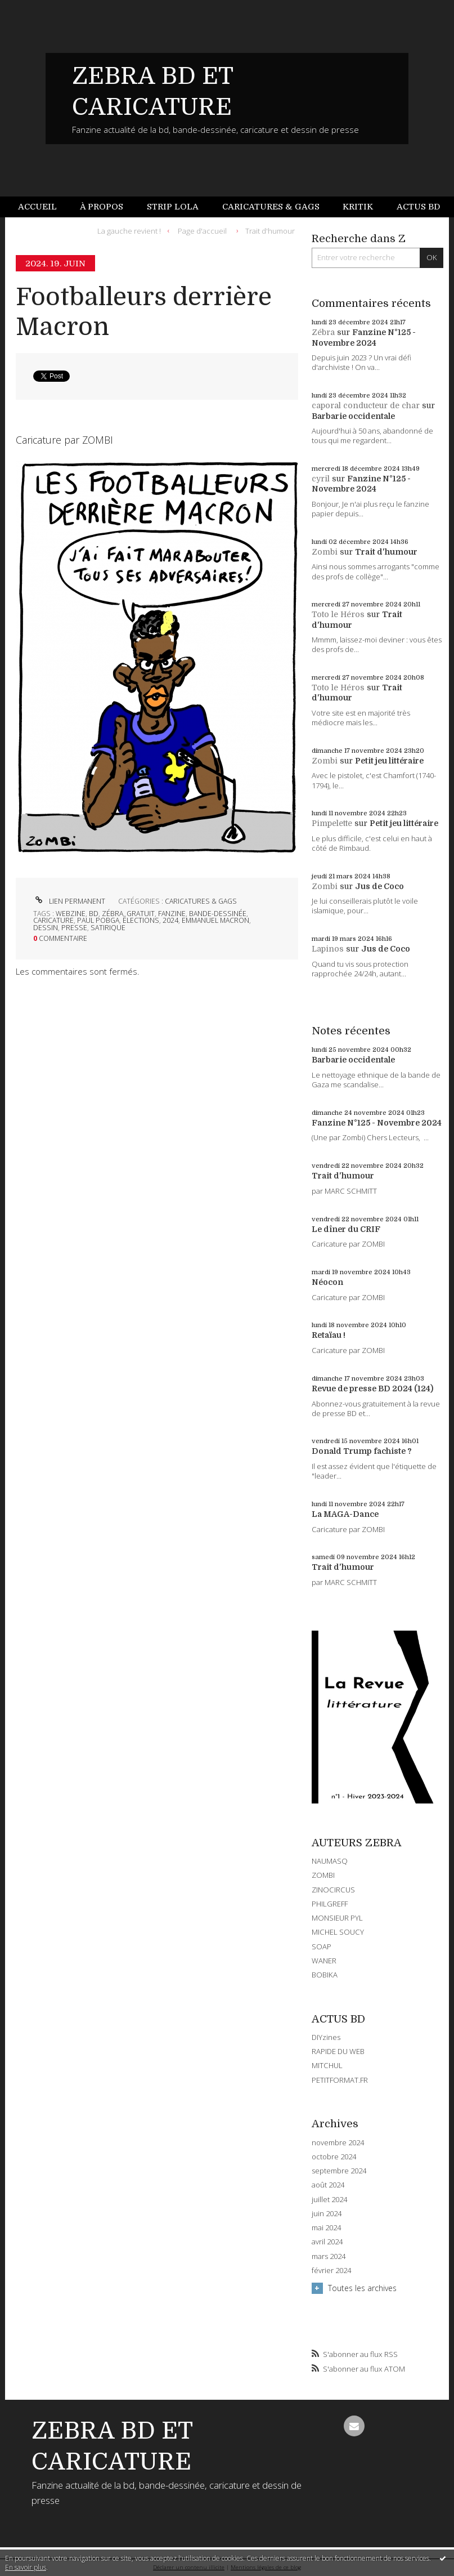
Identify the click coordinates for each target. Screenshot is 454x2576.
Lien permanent (69, 901)
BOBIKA (325, 1975)
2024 (170, 920)
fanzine (172, 913)
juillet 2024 (329, 2199)
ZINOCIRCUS (333, 1890)
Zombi (325, 551)
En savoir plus (25, 2567)
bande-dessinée (217, 913)
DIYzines (326, 2037)
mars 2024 (328, 2256)
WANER (324, 1961)
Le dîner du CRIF (346, 1229)
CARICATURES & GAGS (201, 901)
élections (141, 920)
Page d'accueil (202, 230)
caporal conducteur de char (366, 405)
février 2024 (331, 2270)
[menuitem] (43, 207)
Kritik (358, 207)
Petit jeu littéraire (389, 760)
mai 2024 (326, 2228)
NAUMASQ (330, 1861)
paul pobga (98, 920)
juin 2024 (326, 2213)
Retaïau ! (328, 1335)
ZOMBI (323, 1875)
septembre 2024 (339, 2171)
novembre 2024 (338, 2143)
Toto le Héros (338, 614)
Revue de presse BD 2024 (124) (372, 1388)
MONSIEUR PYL (337, 1918)
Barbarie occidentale (353, 416)
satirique (108, 927)
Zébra (323, 332)
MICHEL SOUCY (338, 1932)
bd (93, 913)
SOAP (321, 1946)
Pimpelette (332, 823)
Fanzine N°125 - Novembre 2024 (377, 1122)
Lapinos (328, 948)
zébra (112, 913)
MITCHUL (327, 2065)
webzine (71, 913)
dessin (45, 927)
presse (74, 927)
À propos (101, 207)
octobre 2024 (334, 2157)
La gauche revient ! (129, 230)
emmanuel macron (215, 920)
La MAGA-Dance (345, 1514)
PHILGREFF (330, 1904)
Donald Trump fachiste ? (362, 1451)
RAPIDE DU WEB (338, 2051)
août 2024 (328, 2185)
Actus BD (418, 207)
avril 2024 (327, 2242)
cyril (321, 478)
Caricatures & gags (271, 207)
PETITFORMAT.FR (340, 2080)
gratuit (141, 913)
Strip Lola (173, 207)
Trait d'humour (270, 230)
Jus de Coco (379, 886)
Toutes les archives (362, 2288)
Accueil (37, 207)
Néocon (327, 1282)
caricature (53, 920)
